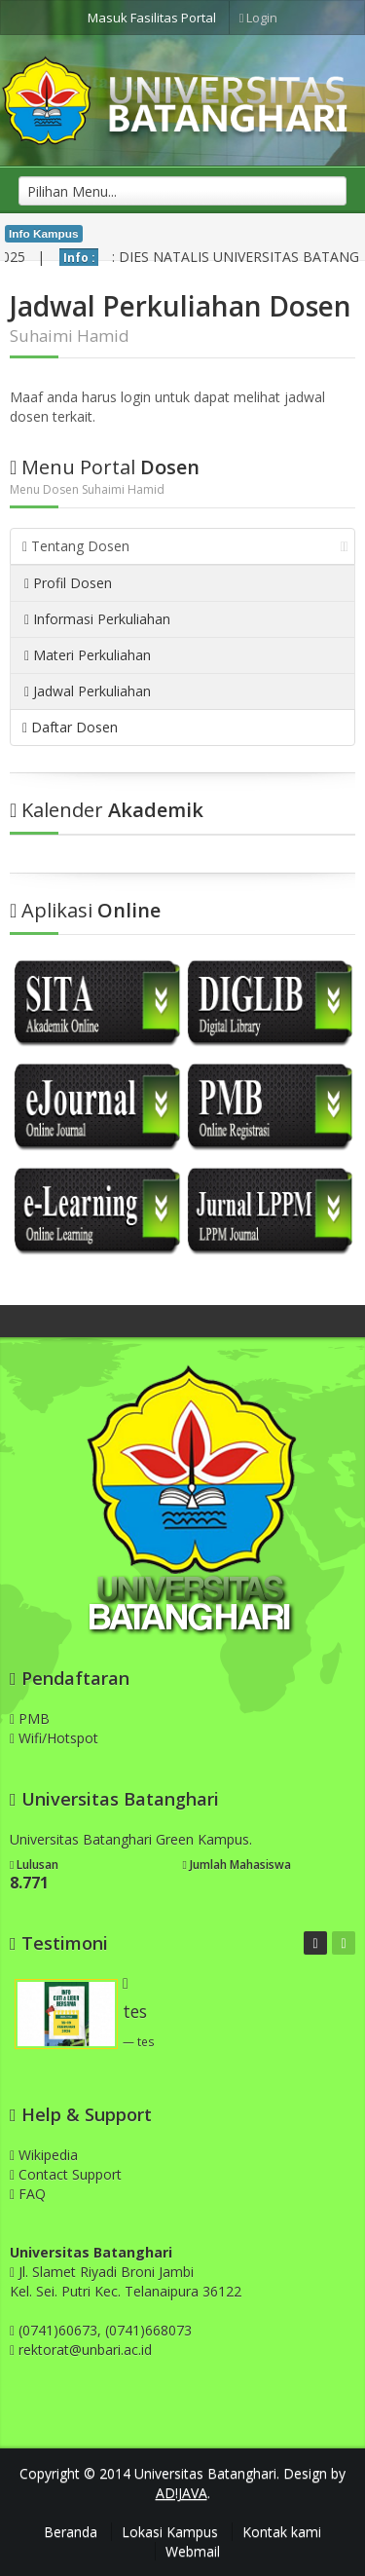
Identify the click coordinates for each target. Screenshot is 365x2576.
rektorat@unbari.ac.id (85, 2349)
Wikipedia (44, 2155)
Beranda (70, 2531)
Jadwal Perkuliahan (87, 691)
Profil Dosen (68, 583)
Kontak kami (281, 2531)
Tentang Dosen (185, 546)
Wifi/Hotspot (54, 1738)
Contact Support (66, 2174)
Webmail (192, 2551)
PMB (30, 1718)
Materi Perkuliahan (87, 655)
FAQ (28, 2193)
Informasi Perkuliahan (97, 619)
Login (258, 17)
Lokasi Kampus (170, 2531)
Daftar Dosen (70, 727)
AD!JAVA (181, 2492)
